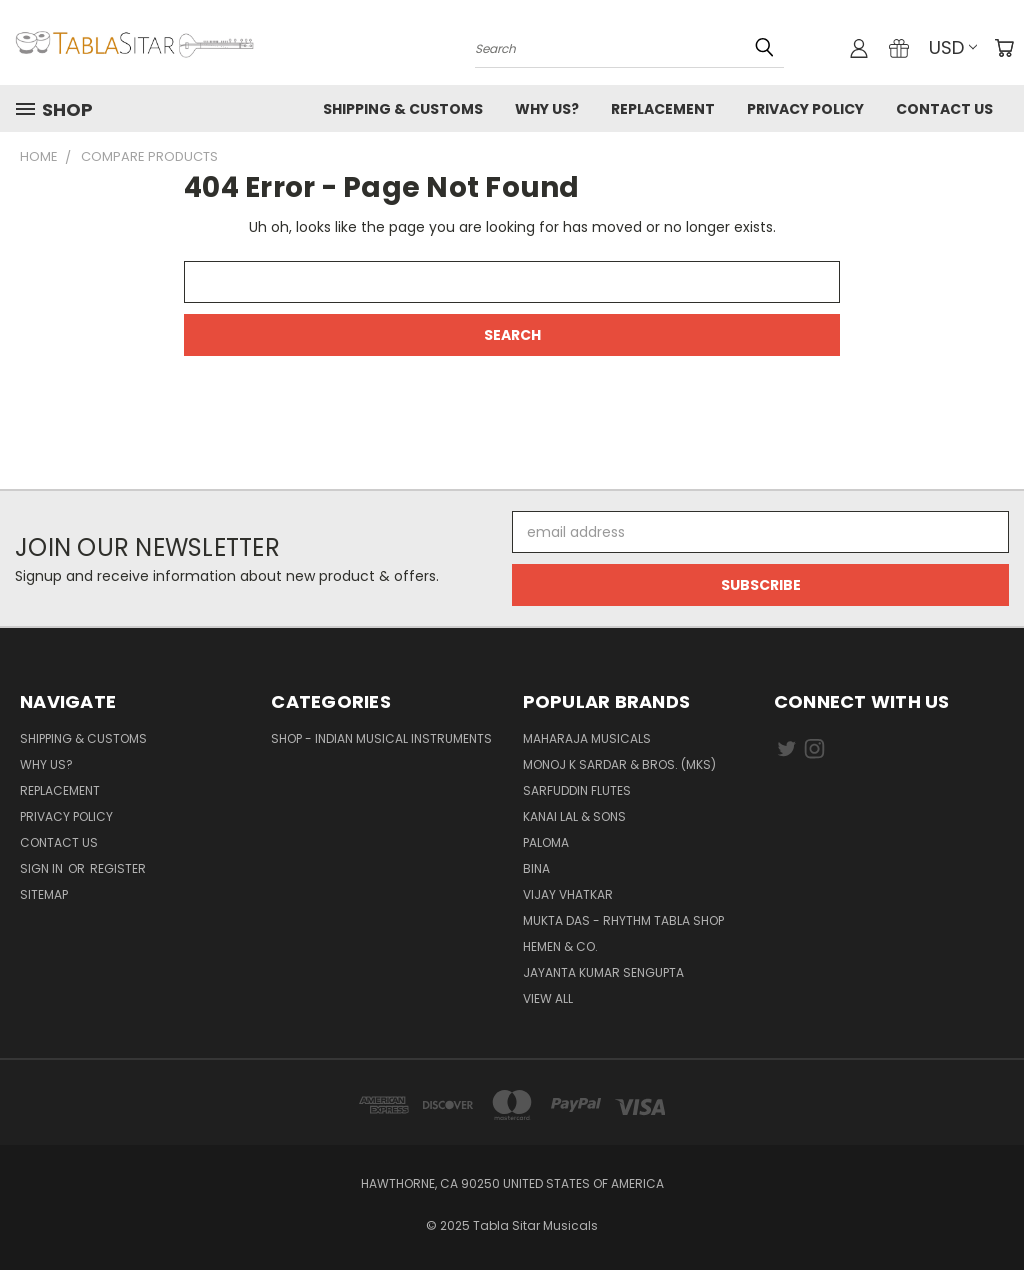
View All (548, 998)
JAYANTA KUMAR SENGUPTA (603, 972)
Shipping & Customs (403, 109)
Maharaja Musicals (587, 738)
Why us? (547, 109)
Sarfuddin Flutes (577, 790)
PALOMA (546, 842)
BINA (536, 868)
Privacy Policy (805, 109)
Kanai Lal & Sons (574, 816)
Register (118, 868)
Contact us (944, 109)
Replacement (663, 109)
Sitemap (44, 894)
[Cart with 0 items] (1004, 48)
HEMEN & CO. (560, 946)
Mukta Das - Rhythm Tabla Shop (623, 920)
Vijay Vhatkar (568, 894)
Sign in (43, 868)
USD (953, 47)
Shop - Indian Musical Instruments (381, 738)
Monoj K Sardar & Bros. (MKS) (619, 764)
